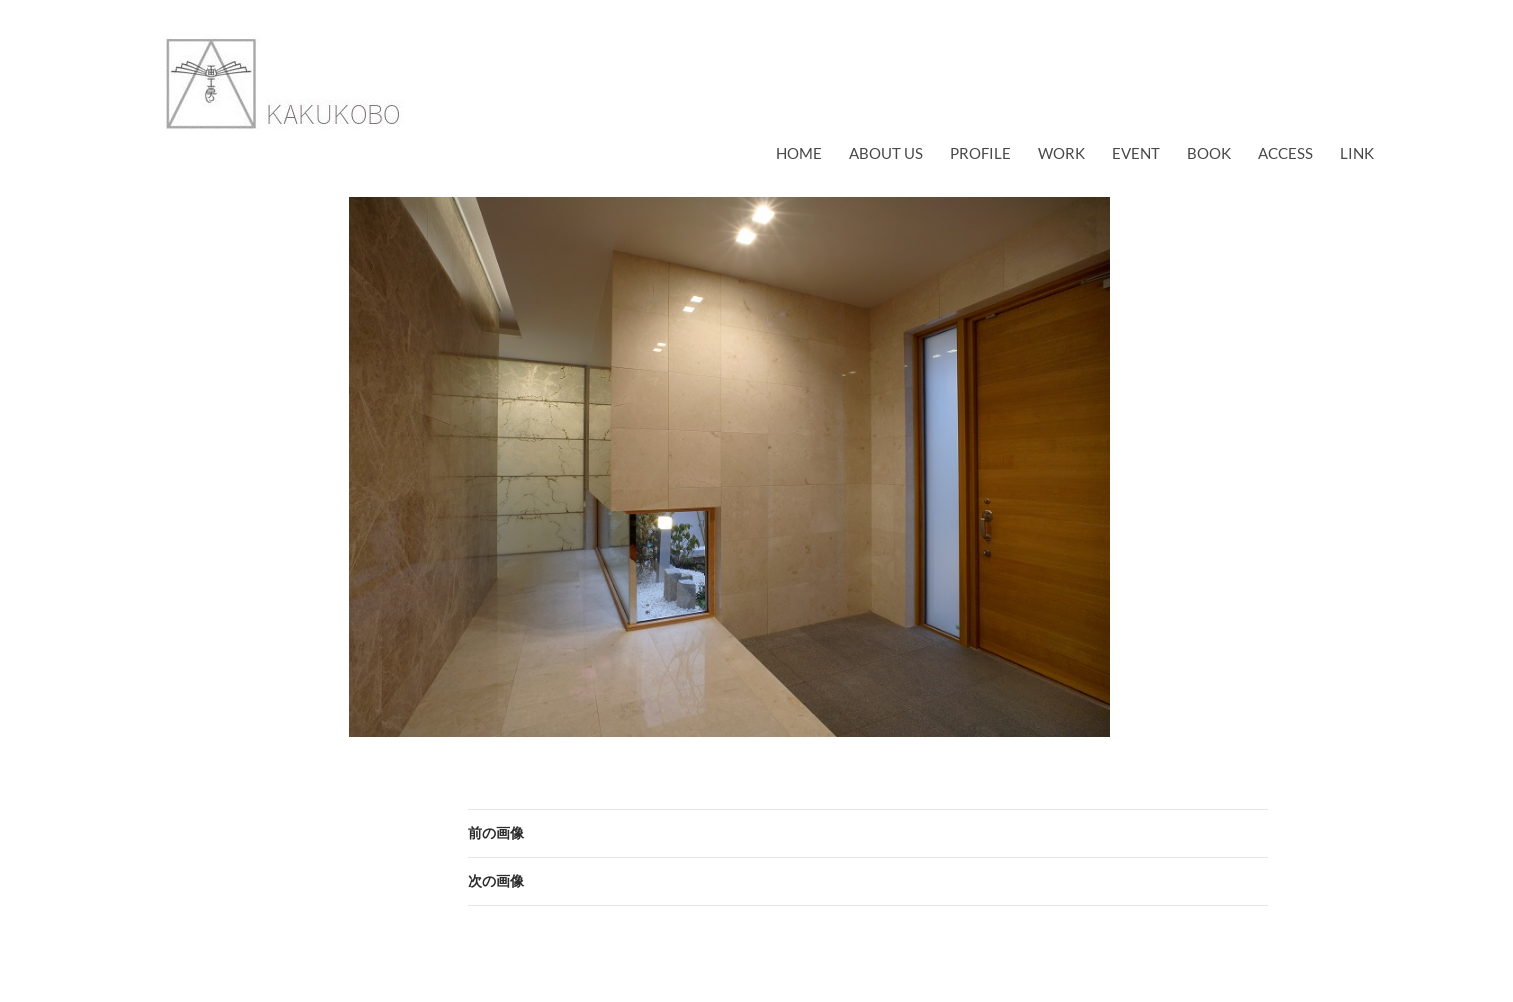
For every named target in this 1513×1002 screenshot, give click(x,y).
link (1357, 153)
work (1061, 153)
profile (980, 153)
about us (886, 153)
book (1209, 153)
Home (799, 153)
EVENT (1136, 153)
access (1285, 153)
